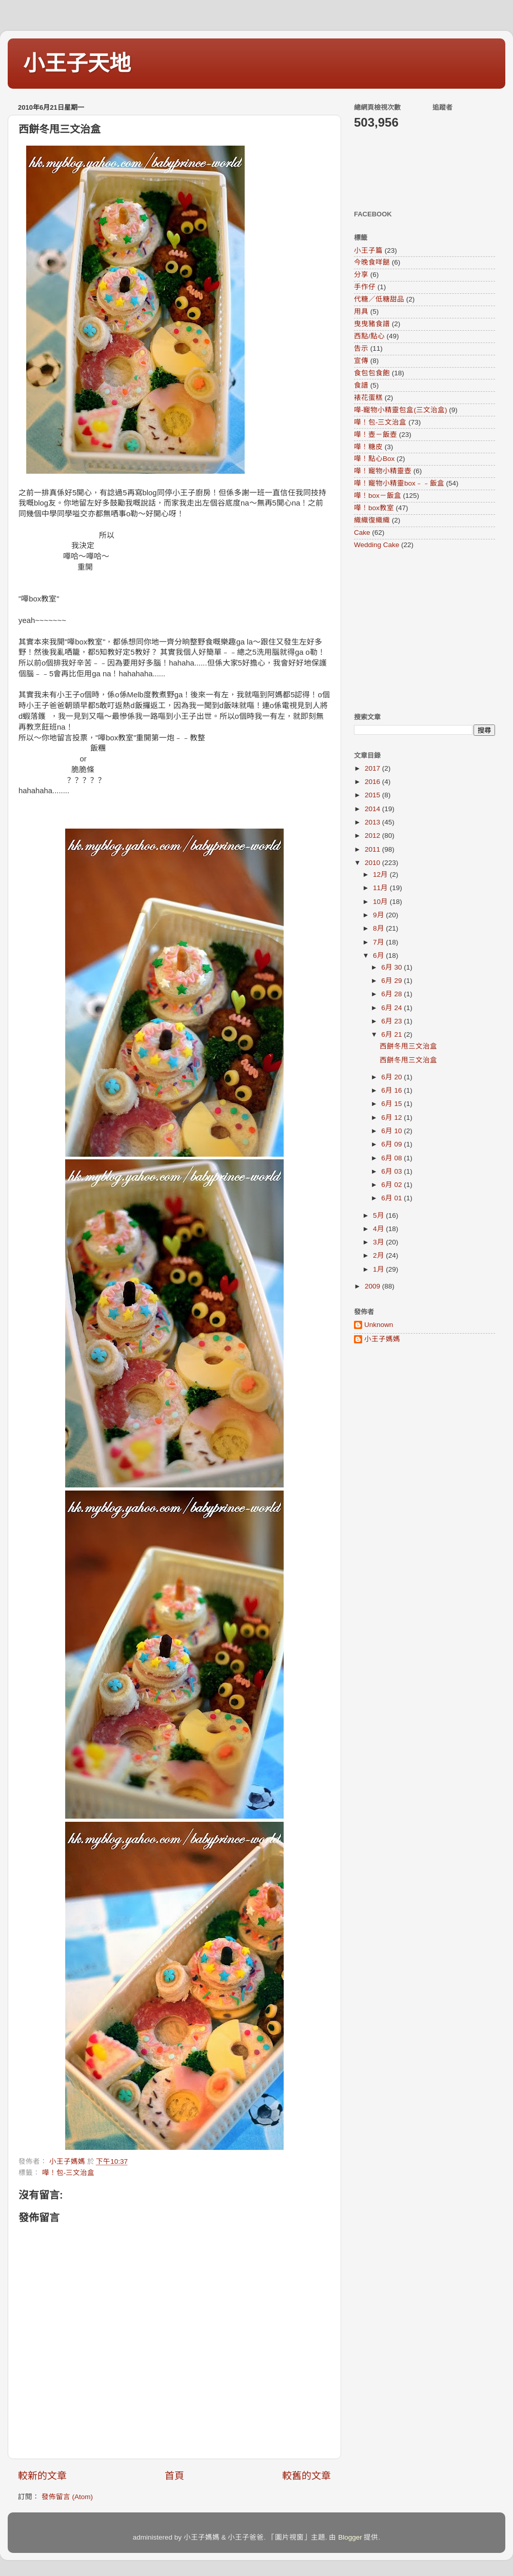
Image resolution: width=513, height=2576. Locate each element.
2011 (373, 849)
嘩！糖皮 (368, 447)
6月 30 (392, 967)
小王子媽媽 (382, 1339)
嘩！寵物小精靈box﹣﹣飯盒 (399, 483)
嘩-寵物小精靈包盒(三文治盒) (400, 410)
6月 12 (392, 1117)
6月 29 (392, 980)
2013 (373, 822)
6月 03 (392, 1171)
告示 (361, 348)
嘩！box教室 (374, 508)
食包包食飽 (372, 373)
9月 (379, 915)
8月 (379, 928)
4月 (379, 1229)
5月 (379, 1215)
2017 (373, 768)
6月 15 (392, 1104)
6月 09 (392, 1144)
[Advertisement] (418, 631)
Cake (362, 532)
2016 (373, 782)
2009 (373, 1286)
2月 (379, 1255)
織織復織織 (372, 520)
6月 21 (392, 1034)
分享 (361, 274)
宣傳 (361, 361)
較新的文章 (42, 2475)
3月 (379, 1242)
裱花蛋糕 (368, 397)
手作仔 (365, 287)
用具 (361, 311)
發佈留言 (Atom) (67, 2497)
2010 (373, 863)
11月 (381, 888)
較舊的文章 (306, 2475)
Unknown (378, 1325)
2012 (373, 835)
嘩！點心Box (374, 458)
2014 (373, 809)
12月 (381, 874)
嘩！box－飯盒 (377, 495)
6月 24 (392, 1008)
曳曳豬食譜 (372, 324)
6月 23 (392, 1021)
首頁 (174, 2475)
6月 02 (392, 1185)
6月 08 (392, 1158)
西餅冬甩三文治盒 (408, 1046)
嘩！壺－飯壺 (375, 434)
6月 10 (392, 1131)
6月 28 (392, 994)
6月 (379, 955)
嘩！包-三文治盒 (68, 2173)
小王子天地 (77, 63)
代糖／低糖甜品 (379, 299)
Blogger (350, 2537)
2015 (373, 795)
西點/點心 (369, 336)
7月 (379, 942)
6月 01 (392, 1198)
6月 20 (392, 1077)
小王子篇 (368, 250)
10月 (381, 901)
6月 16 (392, 1090)
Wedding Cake (376, 545)
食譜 (361, 385)
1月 (379, 1269)
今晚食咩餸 (372, 262)
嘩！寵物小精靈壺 (382, 471)
